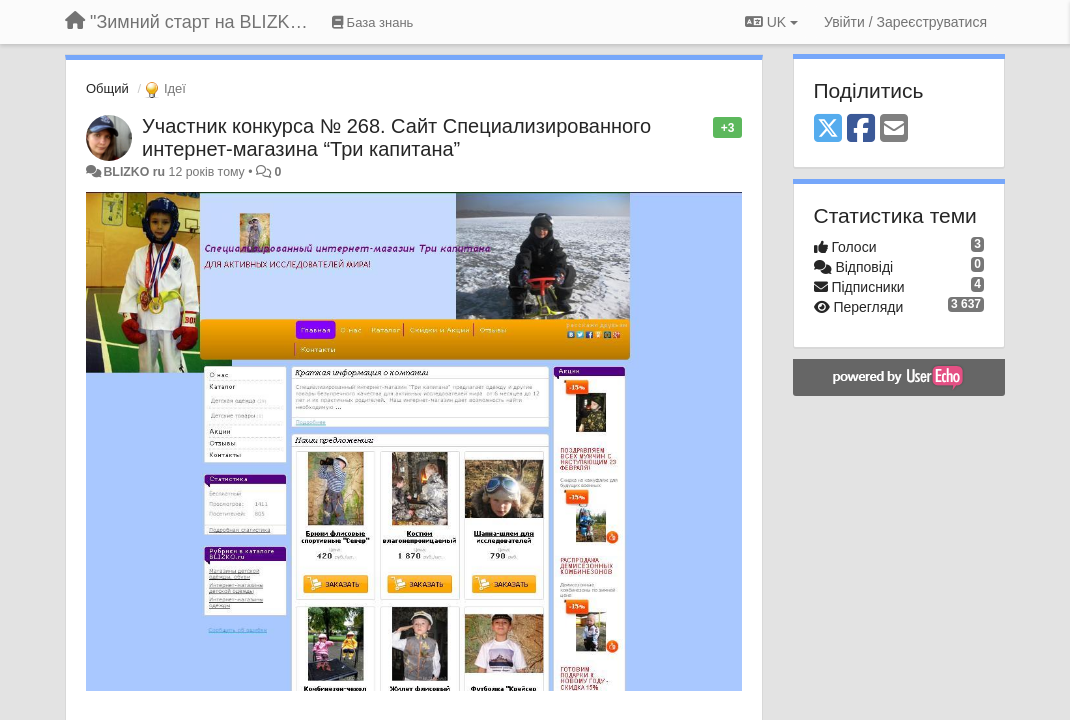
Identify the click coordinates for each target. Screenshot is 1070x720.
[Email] (894, 129)
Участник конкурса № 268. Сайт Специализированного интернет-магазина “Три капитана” (396, 137)
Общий (107, 88)
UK (771, 22)
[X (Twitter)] (828, 129)
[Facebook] (861, 129)
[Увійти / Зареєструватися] (905, 22)
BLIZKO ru (135, 172)
